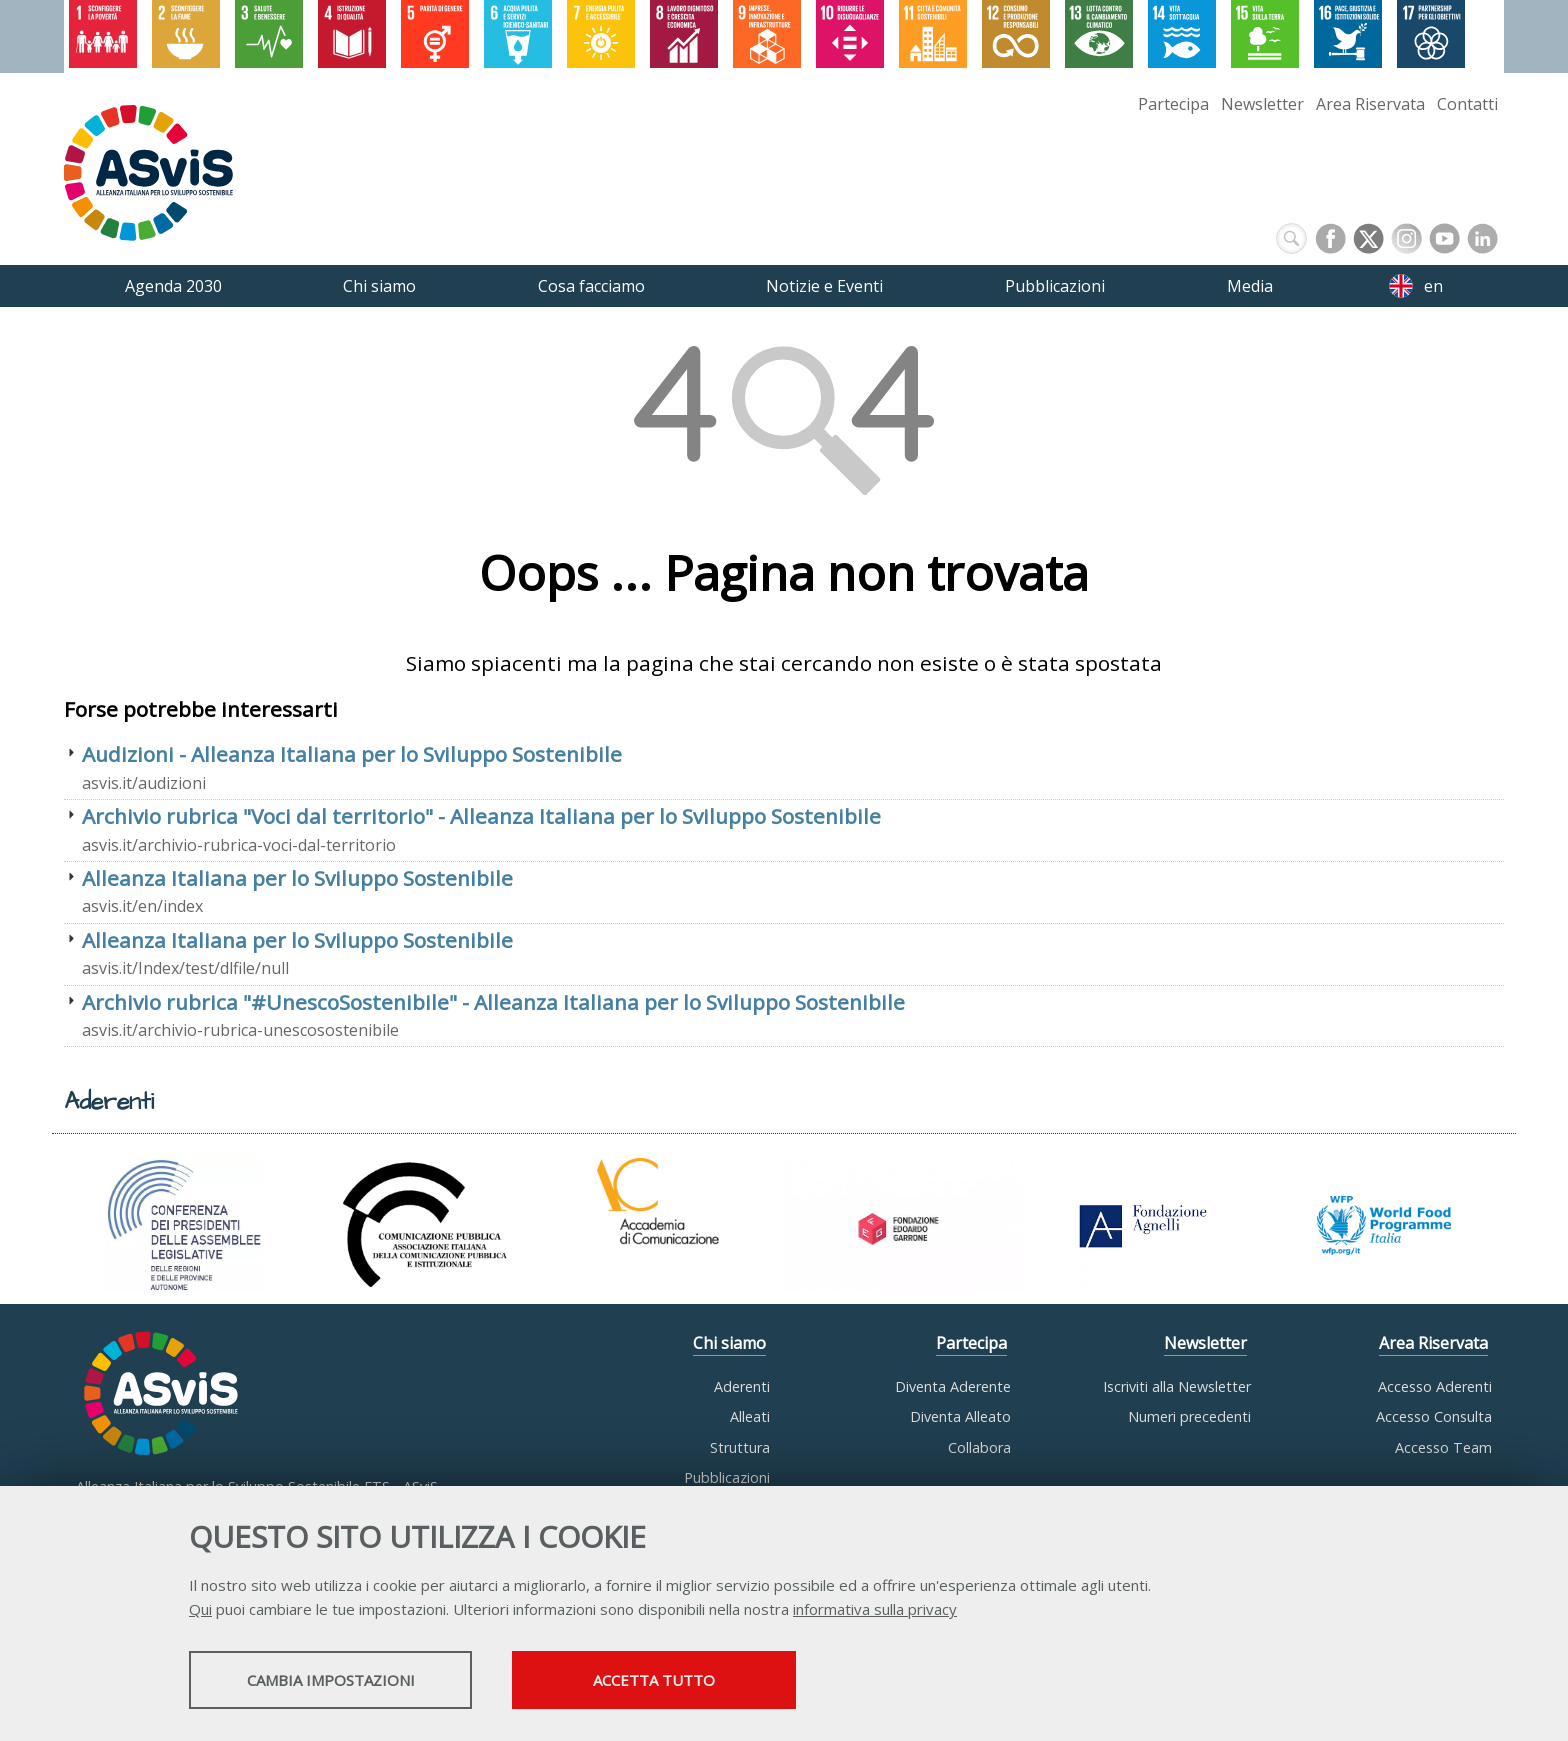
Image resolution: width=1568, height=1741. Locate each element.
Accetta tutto (707, 1682)
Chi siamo (729, 1343)
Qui (200, 1611)
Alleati (750, 1416)
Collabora (979, 1447)
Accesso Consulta (1434, 1416)
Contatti (1467, 104)
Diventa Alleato (960, 1416)
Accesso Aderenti (1435, 1386)
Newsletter (1262, 104)
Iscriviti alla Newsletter (1177, 1386)
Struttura (740, 1447)
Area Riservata (1370, 104)
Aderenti (742, 1386)
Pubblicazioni (727, 1477)
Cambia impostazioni (347, 1682)
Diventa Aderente (953, 1386)
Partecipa (1173, 104)
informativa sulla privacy (875, 1611)
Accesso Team (1443, 1447)
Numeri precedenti (1189, 1416)
